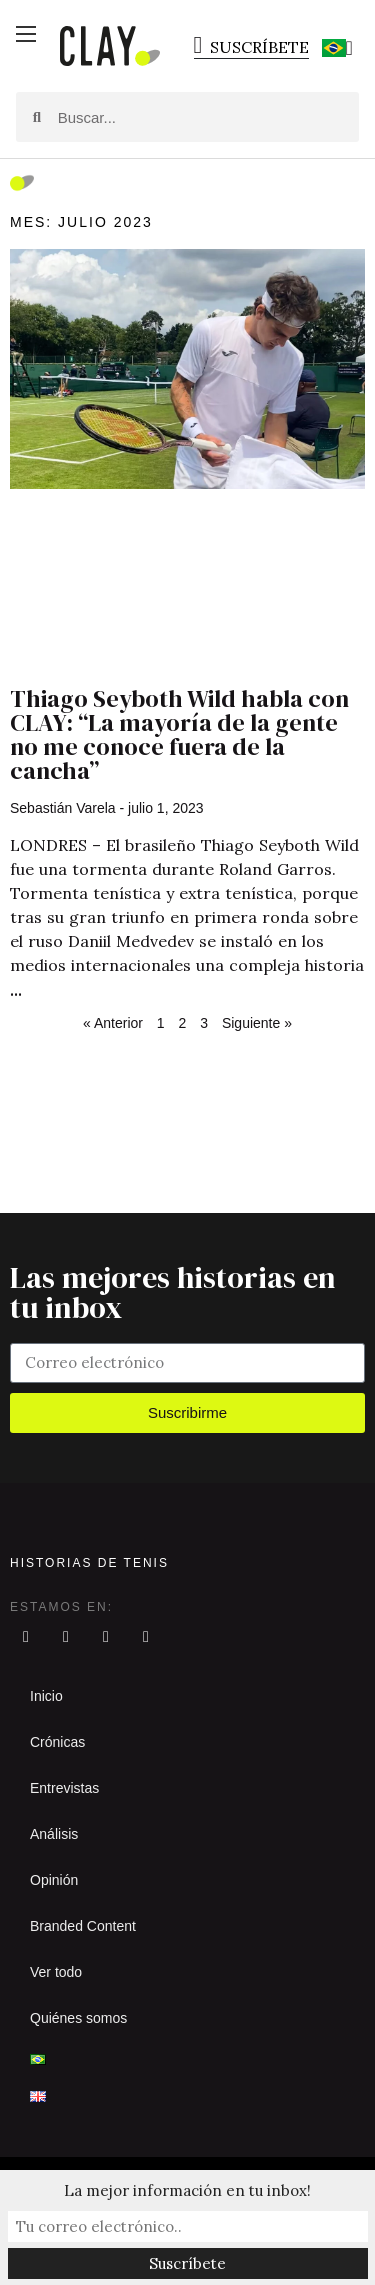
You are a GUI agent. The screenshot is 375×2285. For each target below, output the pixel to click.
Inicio (46, 1696)
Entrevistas (64, 1788)
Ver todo (56, 1972)
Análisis (54, 1834)
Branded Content (83, 1926)
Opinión (54, 1880)
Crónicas (57, 1742)
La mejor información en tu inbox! (187, 2190)
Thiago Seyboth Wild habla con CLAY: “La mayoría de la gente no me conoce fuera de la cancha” (179, 734)
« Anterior (113, 1023)
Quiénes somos (78, 2018)
